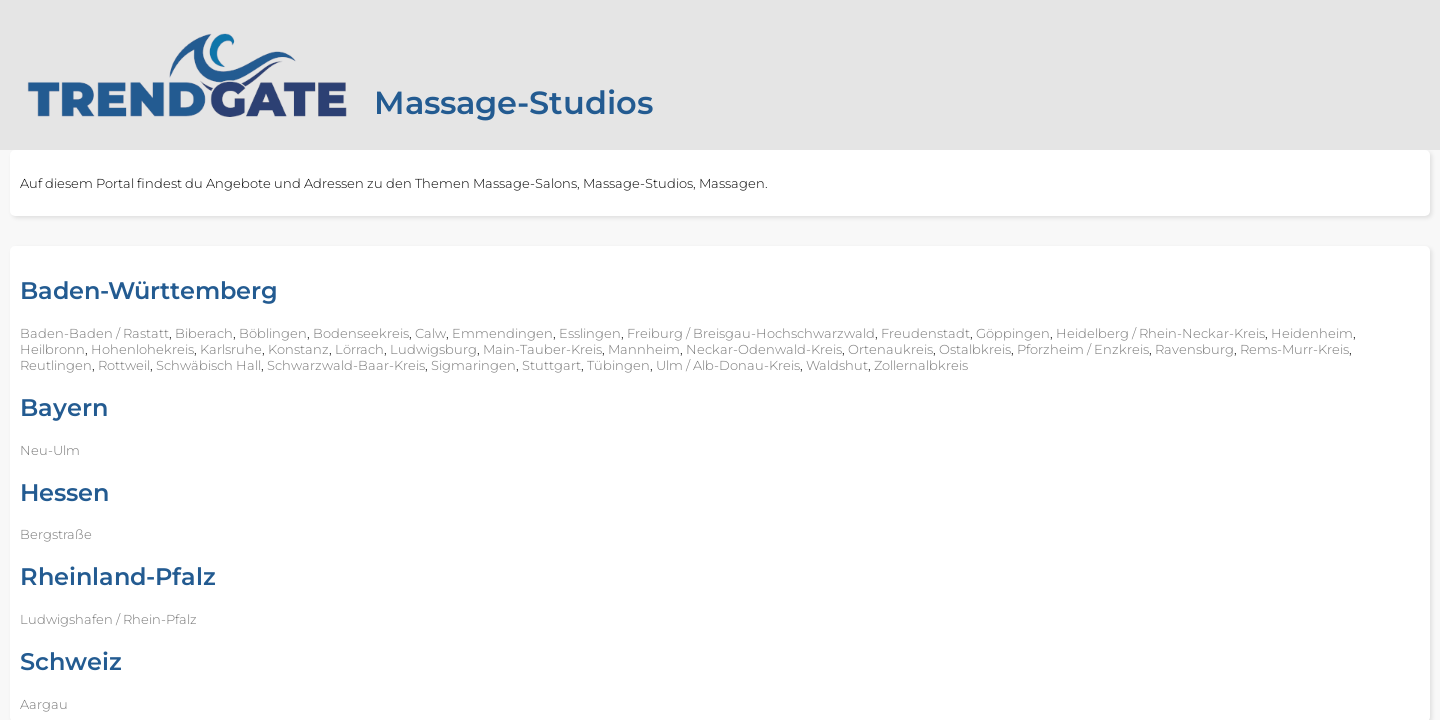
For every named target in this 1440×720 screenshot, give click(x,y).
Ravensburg (1194, 349)
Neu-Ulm (50, 450)
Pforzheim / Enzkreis (1083, 349)
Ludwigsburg (433, 349)
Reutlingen (56, 365)
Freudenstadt (925, 333)
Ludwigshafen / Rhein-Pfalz (108, 619)
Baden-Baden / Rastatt (94, 333)
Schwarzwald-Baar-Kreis (346, 365)
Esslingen (590, 333)
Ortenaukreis (890, 349)
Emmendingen (502, 333)
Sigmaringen (473, 365)
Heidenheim (1312, 333)
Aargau (44, 704)
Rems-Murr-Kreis (1294, 349)
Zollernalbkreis (921, 365)
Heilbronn (52, 349)
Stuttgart (551, 365)
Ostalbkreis (975, 349)
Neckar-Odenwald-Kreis (764, 349)
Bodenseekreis (361, 333)
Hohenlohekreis (142, 349)
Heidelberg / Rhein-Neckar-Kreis (1160, 333)
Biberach (204, 333)
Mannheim (644, 349)
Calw (430, 333)
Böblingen (273, 333)
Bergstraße (56, 534)
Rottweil (124, 365)
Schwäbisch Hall (208, 365)
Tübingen (618, 365)
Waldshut (837, 365)
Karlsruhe (231, 349)
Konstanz (298, 349)
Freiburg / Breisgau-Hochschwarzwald (751, 333)
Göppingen (1013, 333)
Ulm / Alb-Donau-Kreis (728, 365)
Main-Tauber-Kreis (542, 349)
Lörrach (359, 349)
